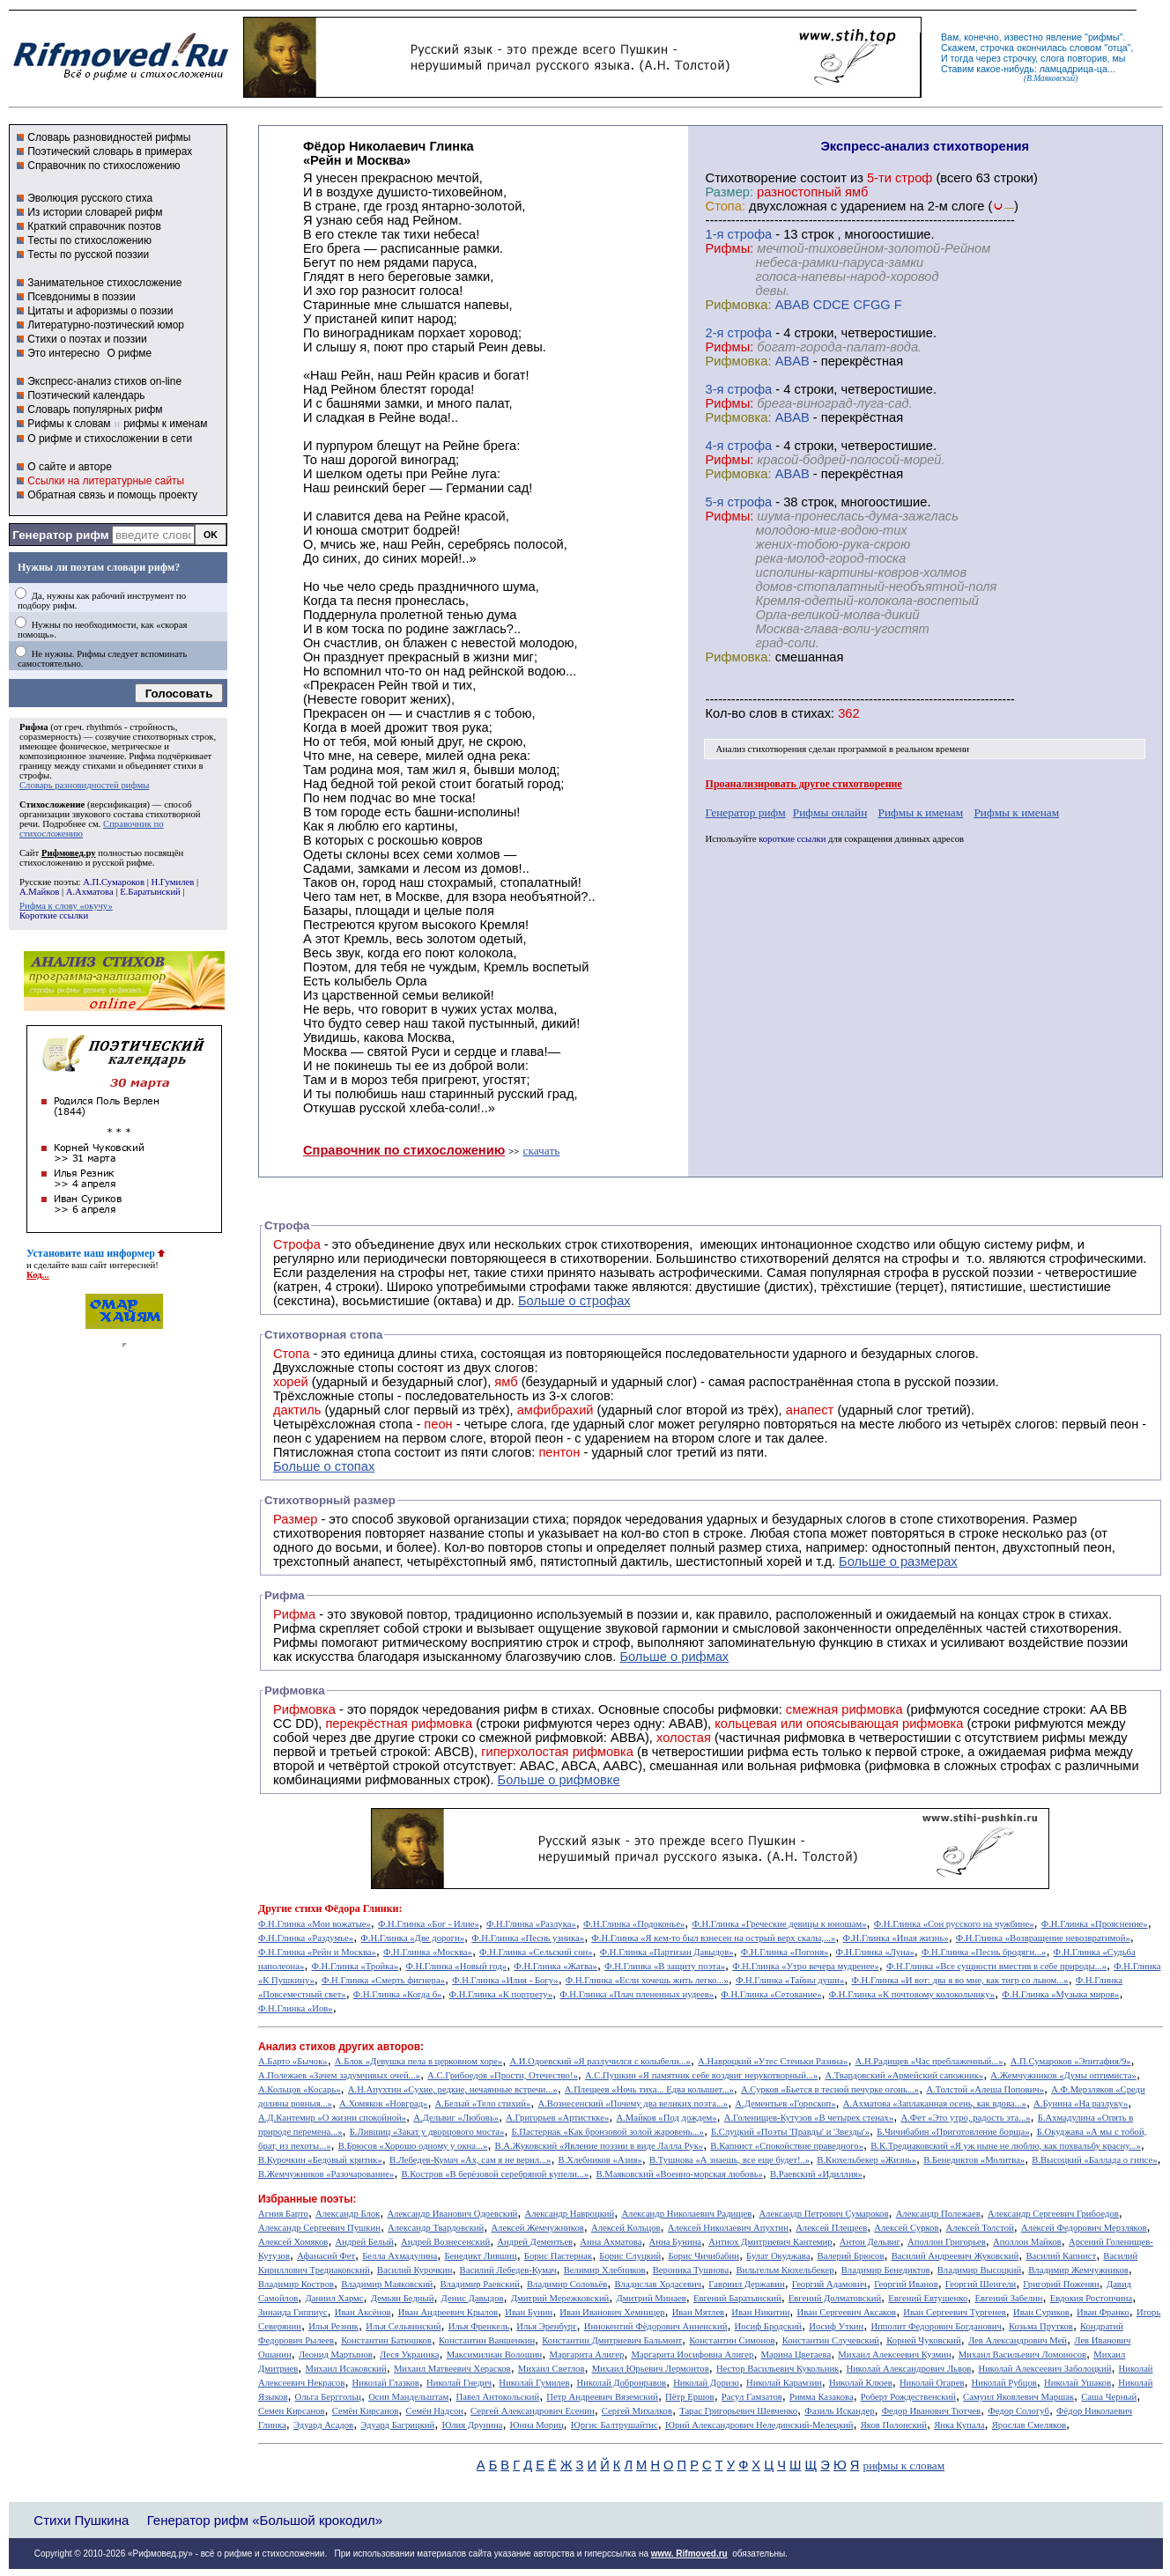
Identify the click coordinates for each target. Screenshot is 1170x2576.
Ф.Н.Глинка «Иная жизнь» (896, 1938)
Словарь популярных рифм (94, 409)
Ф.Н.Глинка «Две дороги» (412, 1938)
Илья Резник (333, 2326)
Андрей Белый (365, 2242)
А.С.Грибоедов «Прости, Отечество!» (502, 2075)
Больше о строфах (574, 1301)
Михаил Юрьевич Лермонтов (650, 2368)
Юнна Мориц (537, 2425)
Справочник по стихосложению (103, 165)
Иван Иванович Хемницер (611, 2312)
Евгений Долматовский (835, 2298)
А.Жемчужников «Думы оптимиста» (1063, 2075)
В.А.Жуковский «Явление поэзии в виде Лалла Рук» (599, 2146)
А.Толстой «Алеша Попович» (985, 2089)
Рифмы (295, 1642)
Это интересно (63, 353)
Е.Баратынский (150, 892)
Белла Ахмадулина (399, 2256)
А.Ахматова (90, 892)
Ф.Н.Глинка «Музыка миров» (1060, 1994)
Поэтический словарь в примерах (109, 151)
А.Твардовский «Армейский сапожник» (904, 2075)
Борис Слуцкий (630, 2256)
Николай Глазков (385, 2383)
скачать (541, 1150)
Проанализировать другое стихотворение (804, 784)
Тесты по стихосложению (89, 240)
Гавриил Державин (746, 2284)
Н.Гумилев (172, 882)
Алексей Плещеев (831, 2228)
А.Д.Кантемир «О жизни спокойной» (332, 2117)
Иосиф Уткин (836, 2326)
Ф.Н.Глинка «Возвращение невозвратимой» (1043, 1938)
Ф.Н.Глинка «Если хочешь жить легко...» (647, 1980)
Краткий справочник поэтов (94, 226)
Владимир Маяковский (387, 2284)
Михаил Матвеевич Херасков (452, 2368)
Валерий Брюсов (851, 2256)
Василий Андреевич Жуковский (955, 2256)
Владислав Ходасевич (657, 2284)
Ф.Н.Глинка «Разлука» (531, 1924)
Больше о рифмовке (559, 1780)
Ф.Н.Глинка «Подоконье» (634, 1924)
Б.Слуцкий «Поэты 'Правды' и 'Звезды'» (790, 2132)
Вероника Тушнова (691, 2270)
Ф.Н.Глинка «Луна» (875, 1952)
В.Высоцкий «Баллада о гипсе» (1094, 2160)
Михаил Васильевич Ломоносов (1022, 2354)
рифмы (1104, 37)
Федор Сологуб (1018, 2411)
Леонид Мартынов (336, 2354)
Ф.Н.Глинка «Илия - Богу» (505, 1980)
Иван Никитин (760, 2312)
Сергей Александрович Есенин (532, 2411)
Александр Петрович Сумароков (823, 2213)
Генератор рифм (60, 535)
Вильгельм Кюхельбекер (784, 2270)
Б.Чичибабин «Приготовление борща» (953, 2132)
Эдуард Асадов (323, 2425)
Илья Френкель (478, 2326)
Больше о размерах (898, 1561)
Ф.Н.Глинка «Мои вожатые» (314, 1924)
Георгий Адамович (829, 2284)
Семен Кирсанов (291, 2411)
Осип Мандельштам (408, 2397)
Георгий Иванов (906, 2284)
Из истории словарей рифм (94, 212)
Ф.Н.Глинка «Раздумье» (305, 1938)
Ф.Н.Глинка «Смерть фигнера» (383, 1980)
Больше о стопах (323, 1466)
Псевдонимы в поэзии (81, 297)
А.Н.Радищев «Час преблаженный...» (929, 2061)
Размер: (729, 192)
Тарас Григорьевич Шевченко (738, 2411)
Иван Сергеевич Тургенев (954, 2312)
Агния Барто (283, 2213)
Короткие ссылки (53, 915)
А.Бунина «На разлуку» (1080, 2103)
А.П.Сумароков (113, 882)
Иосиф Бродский (769, 2326)
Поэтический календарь (85, 395)
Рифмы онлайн (830, 812)
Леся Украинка (409, 2354)
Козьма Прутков (1041, 2326)
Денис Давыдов (472, 2298)
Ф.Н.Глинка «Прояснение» (1094, 1924)
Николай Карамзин (784, 2383)
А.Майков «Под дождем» (666, 2117)
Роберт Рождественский (908, 2397)
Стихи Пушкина (81, 2520)
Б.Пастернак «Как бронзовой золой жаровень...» (607, 2132)
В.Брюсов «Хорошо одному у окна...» (413, 2146)
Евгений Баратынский (737, 2298)
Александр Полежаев (938, 2213)
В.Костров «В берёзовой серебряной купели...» (495, 2174)
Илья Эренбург (546, 2326)
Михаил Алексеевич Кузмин (894, 2354)
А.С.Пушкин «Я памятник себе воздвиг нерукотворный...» (701, 2075)
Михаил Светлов (551, 2368)
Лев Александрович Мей (1017, 2340)
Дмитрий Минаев (650, 2298)
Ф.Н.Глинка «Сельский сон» (535, 1952)
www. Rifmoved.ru (689, 2553)
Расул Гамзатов (752, 2397)
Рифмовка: (739, 305)
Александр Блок (347, 2213)
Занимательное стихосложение (104, 283)
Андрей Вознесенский (445, 2242)
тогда (962, 58)
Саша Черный (1109, 2397)
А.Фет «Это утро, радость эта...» (965, 2117)
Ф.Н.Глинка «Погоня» (785, 1952)
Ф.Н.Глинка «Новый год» (456, 1966)
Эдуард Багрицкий (397, 2425)
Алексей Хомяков (293, 2242)
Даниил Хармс (334, 2298)
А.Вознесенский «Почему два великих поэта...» (632, 2103)
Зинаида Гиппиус (293, 2312)
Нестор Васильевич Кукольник (777, 2368)
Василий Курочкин (415, 2270)
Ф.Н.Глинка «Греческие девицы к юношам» (779, 1924)
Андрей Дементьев (535, 2242)
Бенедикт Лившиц (480, 2256)
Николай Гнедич (459, 2383)
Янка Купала (959, 2425)
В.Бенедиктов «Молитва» (974, 2160)
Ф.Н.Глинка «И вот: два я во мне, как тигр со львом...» (960, 1980)
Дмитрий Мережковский (560, 2298)
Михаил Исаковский (345, 2368)
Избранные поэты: (307, 2199)
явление (1064, 37)
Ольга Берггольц (328, 2397)
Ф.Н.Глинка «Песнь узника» (527, 1938)
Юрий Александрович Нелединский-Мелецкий (759, 2425)
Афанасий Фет (326, 2256)
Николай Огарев (932, 2383)
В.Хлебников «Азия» (600, 2160)
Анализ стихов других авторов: (341, 2047)
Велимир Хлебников (605, 2270)
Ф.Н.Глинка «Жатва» (555, 1966)
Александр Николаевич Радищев (686, 2213)
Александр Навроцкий (569, 2213)
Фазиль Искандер (839, 2411)
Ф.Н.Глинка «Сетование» (771, 1994)
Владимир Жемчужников (1078, 2270)
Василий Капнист (1061, 2256)
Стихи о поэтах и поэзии (86, 339)
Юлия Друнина (471, 2425)
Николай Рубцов (1004, 2383)
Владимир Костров (296, 2284)
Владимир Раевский (479, 2284)
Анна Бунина (675, 2242)
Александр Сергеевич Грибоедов (1053, 2213)
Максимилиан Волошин (495, 2354)
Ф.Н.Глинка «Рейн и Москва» (317, 1952)
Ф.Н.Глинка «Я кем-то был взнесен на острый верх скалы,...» (713, 1938)
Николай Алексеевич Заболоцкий (1044, 2368)
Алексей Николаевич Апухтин (728, 2228)
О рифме (129, 353)
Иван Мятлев (698, 2312)
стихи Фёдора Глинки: (348, 1908)
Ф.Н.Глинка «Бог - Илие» (428, 1924)
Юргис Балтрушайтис (614, 2425)
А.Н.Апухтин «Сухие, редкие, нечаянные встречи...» (453, 2089)
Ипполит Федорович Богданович (935, 2326)
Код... (37, 1275)
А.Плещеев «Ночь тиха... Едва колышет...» (649, 2089)
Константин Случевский (830, 2340)
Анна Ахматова (610, 2242)
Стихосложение (52, 804)
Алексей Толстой (980, 2228)
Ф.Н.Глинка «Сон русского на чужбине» (954, 1924)
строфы (34, 775)
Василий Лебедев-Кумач (508, 2270)
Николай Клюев (860, 2383)
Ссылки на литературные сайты (105, 481)
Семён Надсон (434, 2411)
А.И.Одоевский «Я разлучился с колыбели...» (600, 2061)
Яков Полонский (894, 2425)
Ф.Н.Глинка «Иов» (295, 2008)
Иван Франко (1103, 2312)
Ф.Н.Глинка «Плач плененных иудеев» (636, 1994)
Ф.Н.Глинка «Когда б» (397, 1994)
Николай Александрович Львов (908, 2368)
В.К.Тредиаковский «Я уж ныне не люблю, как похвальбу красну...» (1005, 2146)
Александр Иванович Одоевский (452, 2213)
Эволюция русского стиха (89, 198)
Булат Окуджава (778, 2256)
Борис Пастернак (558, 2256)
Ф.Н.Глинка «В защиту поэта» (664, 1966)
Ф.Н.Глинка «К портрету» (501, 1994)
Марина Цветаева (796, 2354)
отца (1117, 47)
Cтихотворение (751, 178)
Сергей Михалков (637, 2411)
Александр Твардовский (436, 2228)
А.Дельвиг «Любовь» (456, 2117)
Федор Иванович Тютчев (931, 2411)
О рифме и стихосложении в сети (109, 438)
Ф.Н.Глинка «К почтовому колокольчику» (912, 1994)
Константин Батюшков (386, 2340)
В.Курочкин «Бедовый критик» (320, 2160)
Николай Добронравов (621, 2383)
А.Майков (39, 892)
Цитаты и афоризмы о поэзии (100, 311)
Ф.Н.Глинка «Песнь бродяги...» (984, 1952)
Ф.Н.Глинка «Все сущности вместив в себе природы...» (996, 1966)
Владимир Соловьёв (567, 2284)
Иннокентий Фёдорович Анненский (656, 2326)
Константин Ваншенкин (487, 2340)
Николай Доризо (706, 2383)
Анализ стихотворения (760, 749)
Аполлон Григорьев (946, 2242)
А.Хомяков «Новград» (383, 2103)
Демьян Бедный (402, 2298)
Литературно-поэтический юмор (105, 325)
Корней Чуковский (923, 2340)
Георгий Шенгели (980, 2284)
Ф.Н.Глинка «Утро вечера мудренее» (805, 1966)
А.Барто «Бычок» (293, 2061)
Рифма (33, 727)
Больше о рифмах (674, 1657)
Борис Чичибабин (703, 2256)
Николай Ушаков (1077, 2383)
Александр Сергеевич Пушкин (319, 2228)
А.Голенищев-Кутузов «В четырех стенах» (809, 2117)
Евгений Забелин (1008, 2298)
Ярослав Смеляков (1029, 2425)
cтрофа (750, 234)
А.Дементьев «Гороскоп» (785, 2103)
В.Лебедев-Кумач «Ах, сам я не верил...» (470, 2160)
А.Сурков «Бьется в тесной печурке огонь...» (830, 2089)
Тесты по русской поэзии (88, 254)
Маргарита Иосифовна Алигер (692, 2354)
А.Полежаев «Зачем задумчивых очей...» (339, 2075)
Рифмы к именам (921, 812)
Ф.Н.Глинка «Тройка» (354, 1966)
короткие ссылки (792, 839)
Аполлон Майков (1027, 2242)
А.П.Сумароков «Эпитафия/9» (1071, 2061)
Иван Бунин (528, 2312)
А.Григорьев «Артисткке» (557, 2117)
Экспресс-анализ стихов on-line (104, 381)
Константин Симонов (731, 2340)
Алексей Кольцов (626, 2228)
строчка (997, 47)
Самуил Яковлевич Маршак (1018, 2397)
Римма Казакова (821, 2397)
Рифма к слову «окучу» (66, 906)
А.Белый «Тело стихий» (483, 2103)
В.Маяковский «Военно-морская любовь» (679, 2174)
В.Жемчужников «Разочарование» (326, 2174)
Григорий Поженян (1061, 2284)
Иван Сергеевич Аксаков (847, 2312)
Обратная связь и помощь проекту (112, 495)
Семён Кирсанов (365, 2411)
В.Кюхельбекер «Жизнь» (866, 2160)
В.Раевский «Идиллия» (816, 2174)
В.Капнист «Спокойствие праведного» (786, 2146)
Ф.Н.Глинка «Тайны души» (790, 1980)
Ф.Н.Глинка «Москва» (427, 1952)
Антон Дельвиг (870, 2242)
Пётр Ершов (690, 2397)
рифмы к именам (165, 423)
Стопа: (725, 206)
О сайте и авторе (69, 467)
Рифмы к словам (68, 423)
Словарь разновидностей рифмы (108, 137)
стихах (811, 713)
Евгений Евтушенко (927, 2298)
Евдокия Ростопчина (1091, 2298)
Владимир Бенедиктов (885, 2270)
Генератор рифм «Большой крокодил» (264, 2520)
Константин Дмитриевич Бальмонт (612, 2340)
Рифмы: (730, 248)
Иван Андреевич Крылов (448, 2312)
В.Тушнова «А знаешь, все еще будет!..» (729, 2160)
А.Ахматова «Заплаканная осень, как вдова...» (934, 2103)
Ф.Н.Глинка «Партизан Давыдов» (667, 1952)
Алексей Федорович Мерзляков (1084, 2228)
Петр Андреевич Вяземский (602, 2397)
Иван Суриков (1041, 2312)
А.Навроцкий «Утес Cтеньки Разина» (773, 2061)
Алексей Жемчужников (537, 2228)
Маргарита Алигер (586, 2354)
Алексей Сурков (906, 2228)
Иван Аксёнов (363, 2312)
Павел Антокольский (497, 2397)
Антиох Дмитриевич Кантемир (770, 2242)
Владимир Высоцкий (979, 2270)
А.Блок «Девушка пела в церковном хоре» (418, 2061)
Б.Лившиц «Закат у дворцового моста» (427, 2132)
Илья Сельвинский (403, 2326)
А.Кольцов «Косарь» (299, 2089)
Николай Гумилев (534, 2383)
